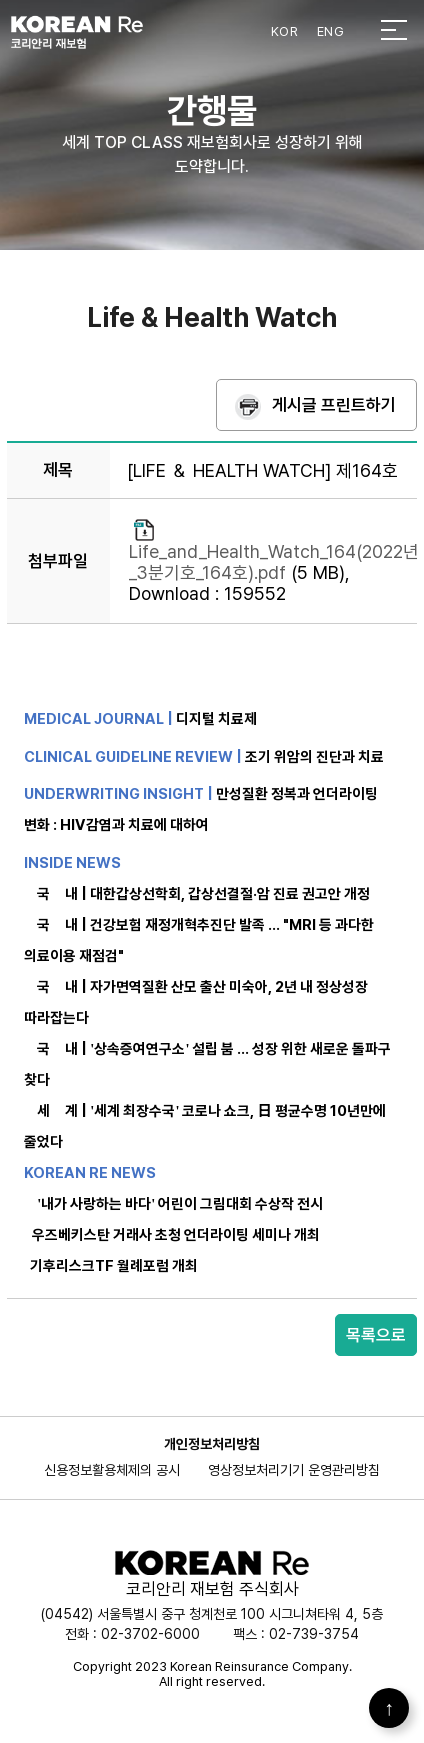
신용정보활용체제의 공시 (112, 1470)
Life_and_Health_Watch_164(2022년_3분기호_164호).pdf (274, 562)
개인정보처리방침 (212, 1444)
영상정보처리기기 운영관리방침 (294, 1470)
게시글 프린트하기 (334, 405)
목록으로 (376, 1335)
